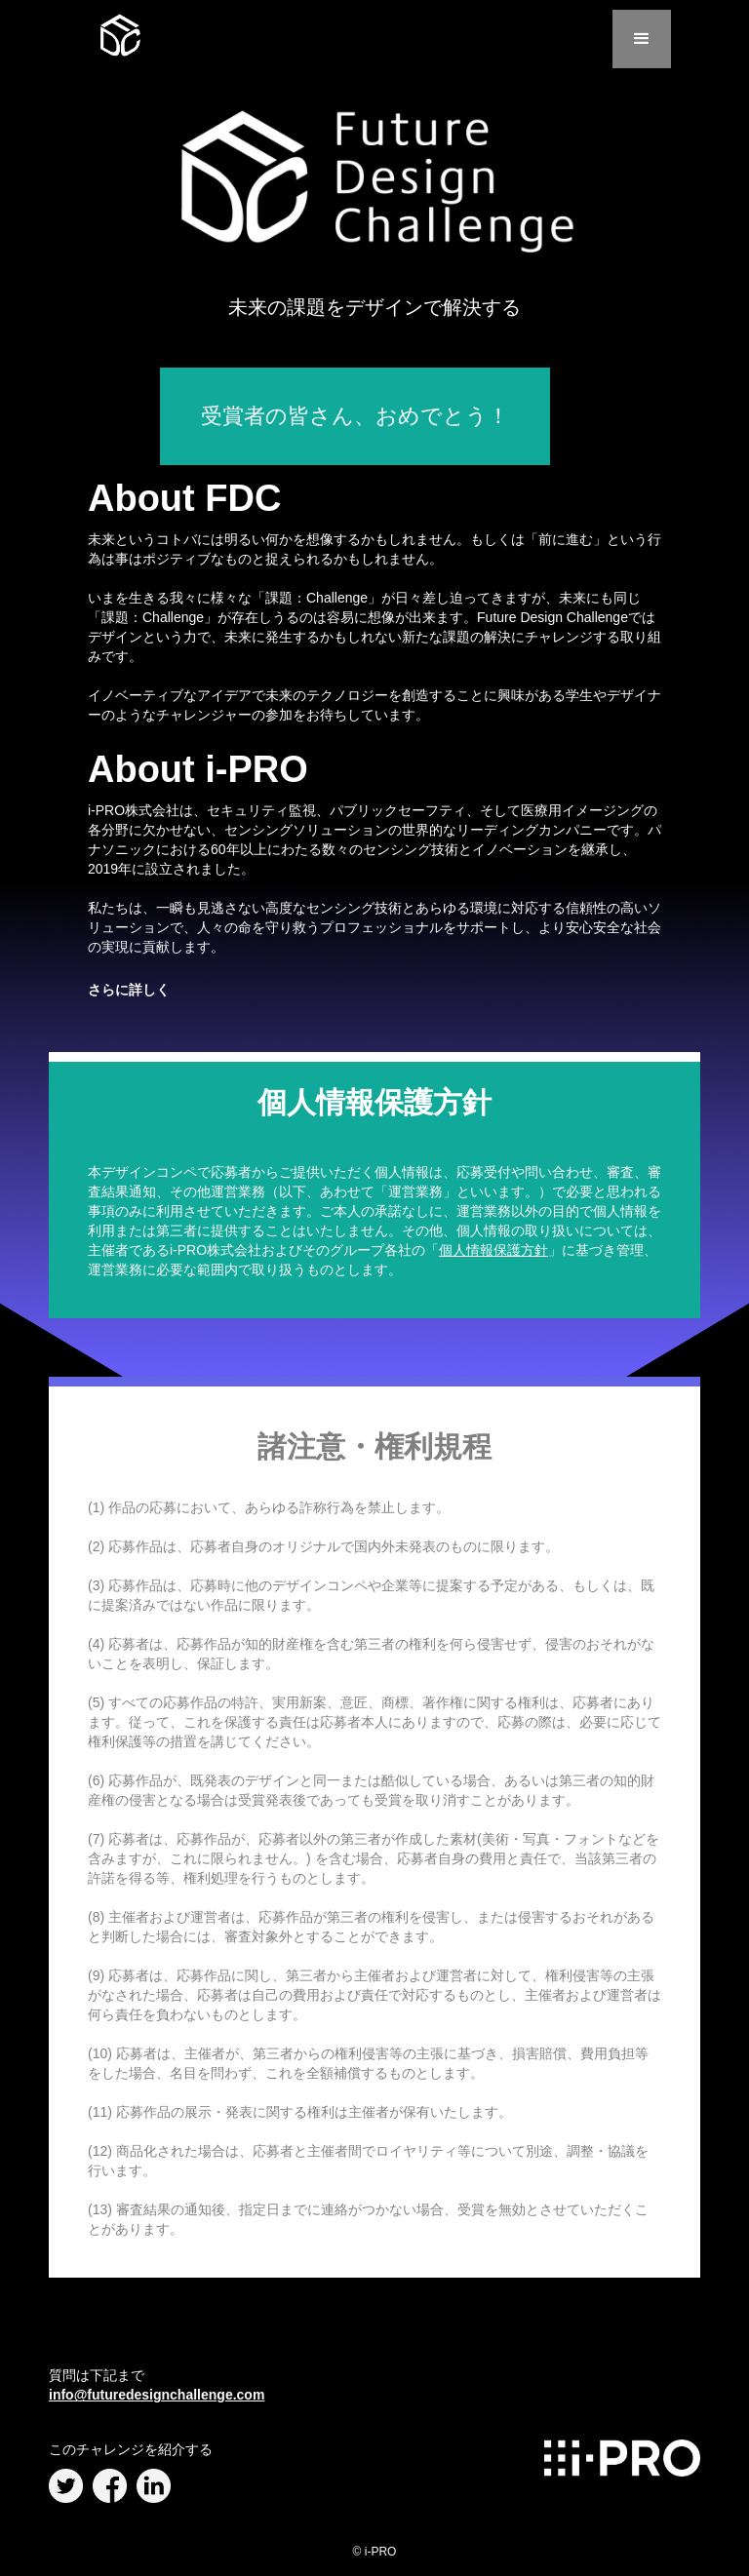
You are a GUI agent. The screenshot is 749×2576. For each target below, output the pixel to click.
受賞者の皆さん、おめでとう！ (355, 416)
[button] (641, 39)
